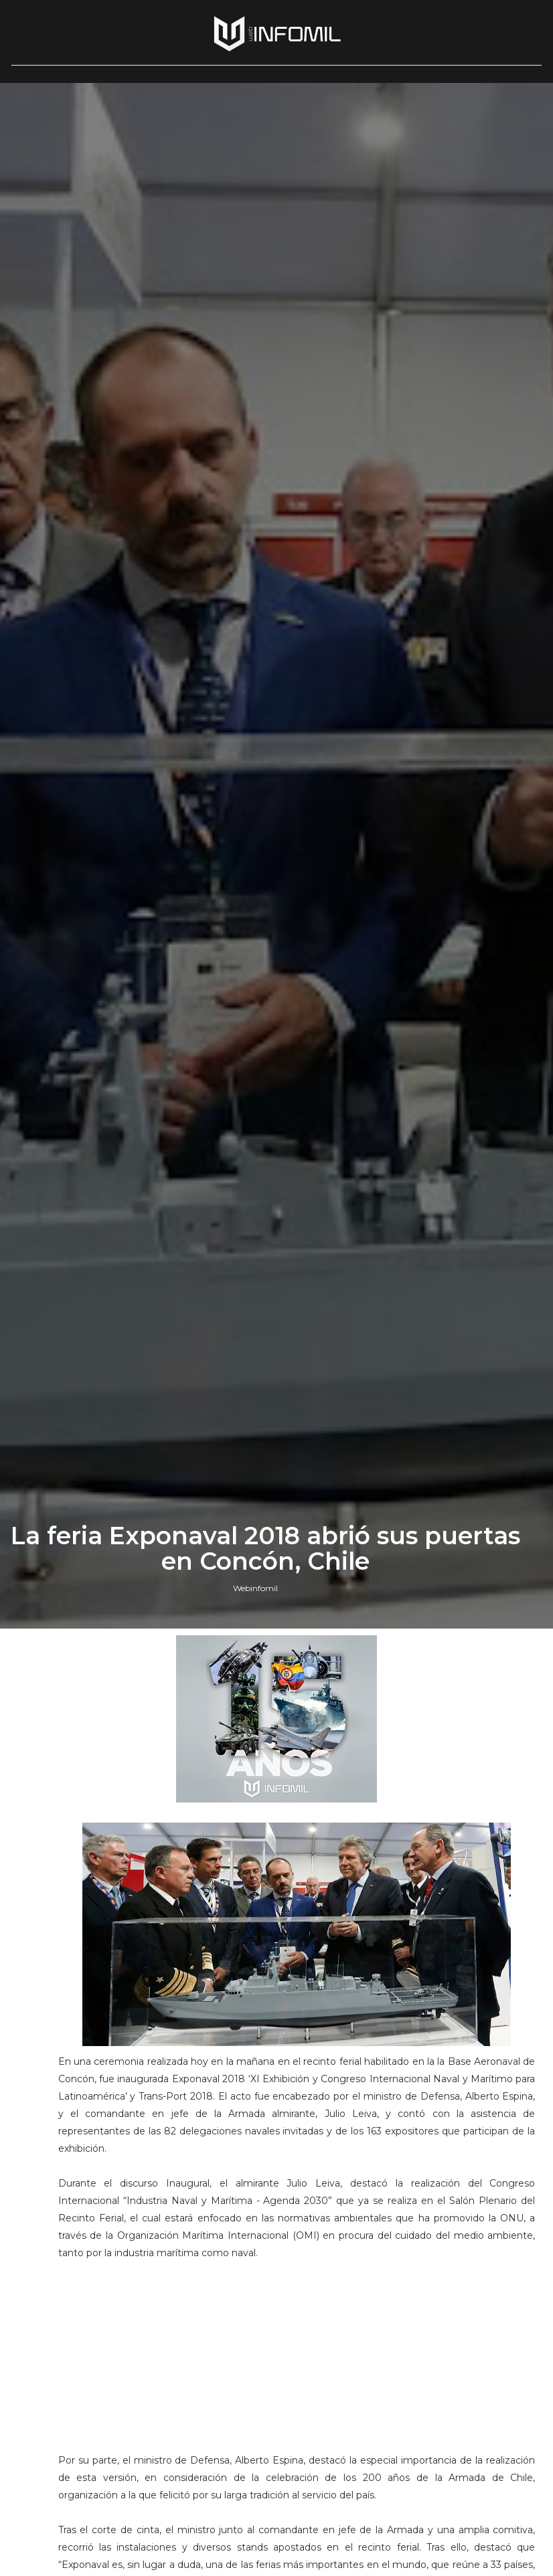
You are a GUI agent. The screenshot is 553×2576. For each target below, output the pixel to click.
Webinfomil (255, 1588)
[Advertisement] (296, 2362)
